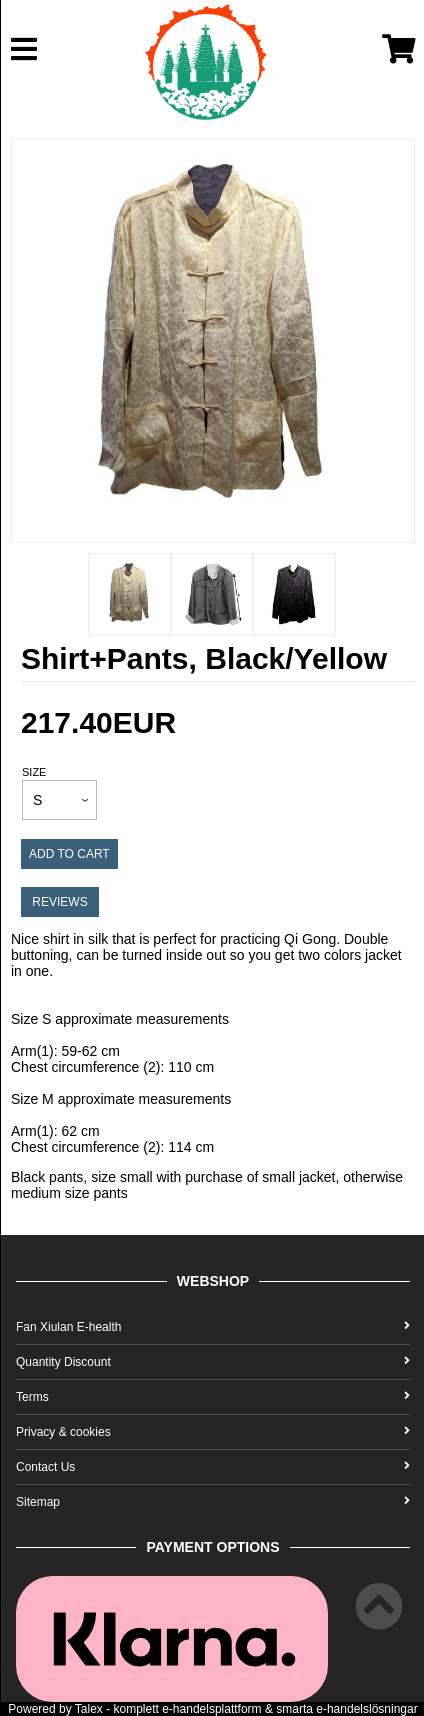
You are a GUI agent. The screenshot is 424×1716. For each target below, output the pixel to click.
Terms (213, 1397)
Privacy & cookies (213, 1432)
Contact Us (213, 1467)
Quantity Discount (213, 1362)
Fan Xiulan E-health (213, 1327)
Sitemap (213, 1502)
